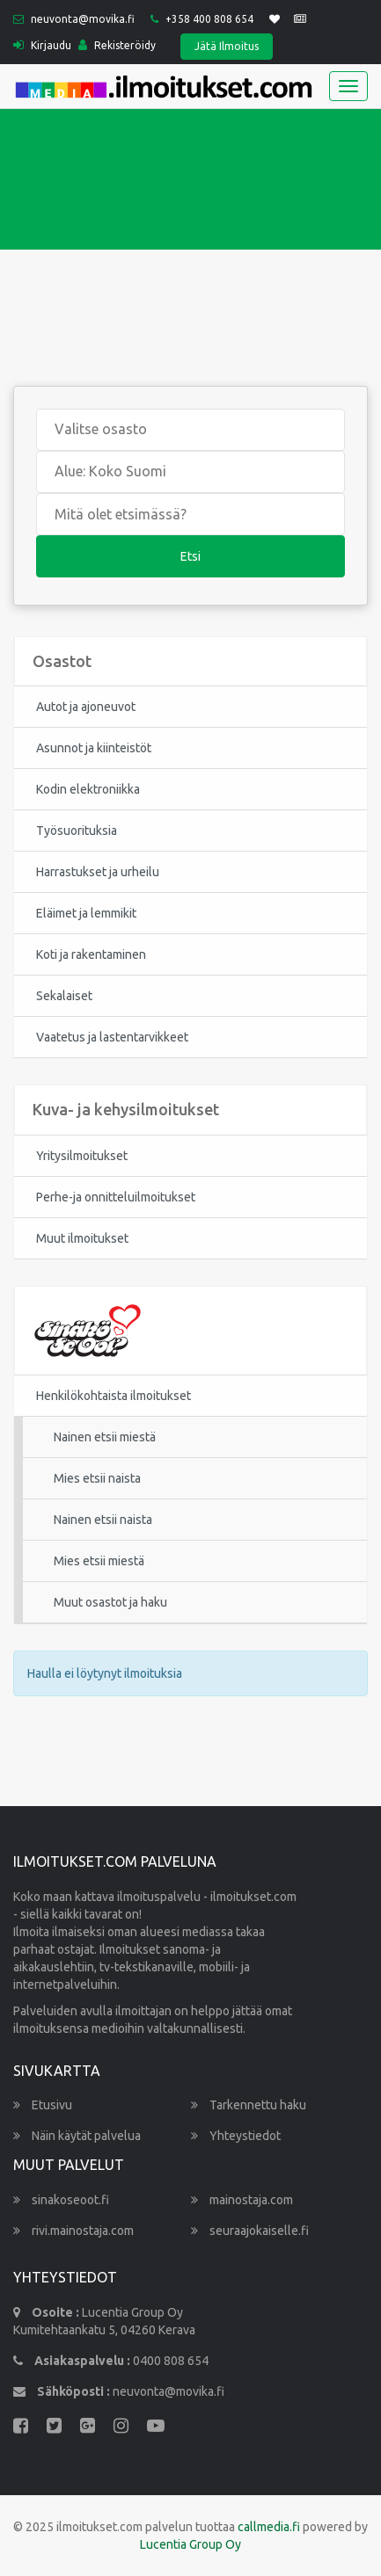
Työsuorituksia (76, 831)
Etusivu (42, 2105)
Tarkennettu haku (248, 2105)
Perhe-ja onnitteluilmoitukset (115, 1197)
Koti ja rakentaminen (91, 954)
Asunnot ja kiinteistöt (93, 748)
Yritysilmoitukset (82, 1156)
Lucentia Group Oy (190, 2544)
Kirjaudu (42, 45)
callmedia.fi (269, 2527)
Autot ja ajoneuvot (86, 707)
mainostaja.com (242, 2200)
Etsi (190, 556)
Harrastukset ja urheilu (97, 872)
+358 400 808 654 (209, 19)
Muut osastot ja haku (110, 1602)
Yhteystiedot (236, 2136)
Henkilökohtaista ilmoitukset (113, 1396)
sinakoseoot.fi (61, 2200)
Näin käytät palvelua (77, 2136)
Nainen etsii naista (103, 1520)
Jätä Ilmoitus (226, 46)
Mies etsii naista (97, 1478)
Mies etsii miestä (99, 1561)
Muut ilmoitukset (82, 1238)
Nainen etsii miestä (105, 1437)
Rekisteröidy (117, 45)
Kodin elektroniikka (88, 789)
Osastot (62, 661)
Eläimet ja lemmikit (86, 913)
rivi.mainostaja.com (73, 2231)
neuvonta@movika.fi (83, 19)
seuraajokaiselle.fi (250, 2231)
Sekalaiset (64, 996)
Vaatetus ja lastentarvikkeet (112, 1037)
